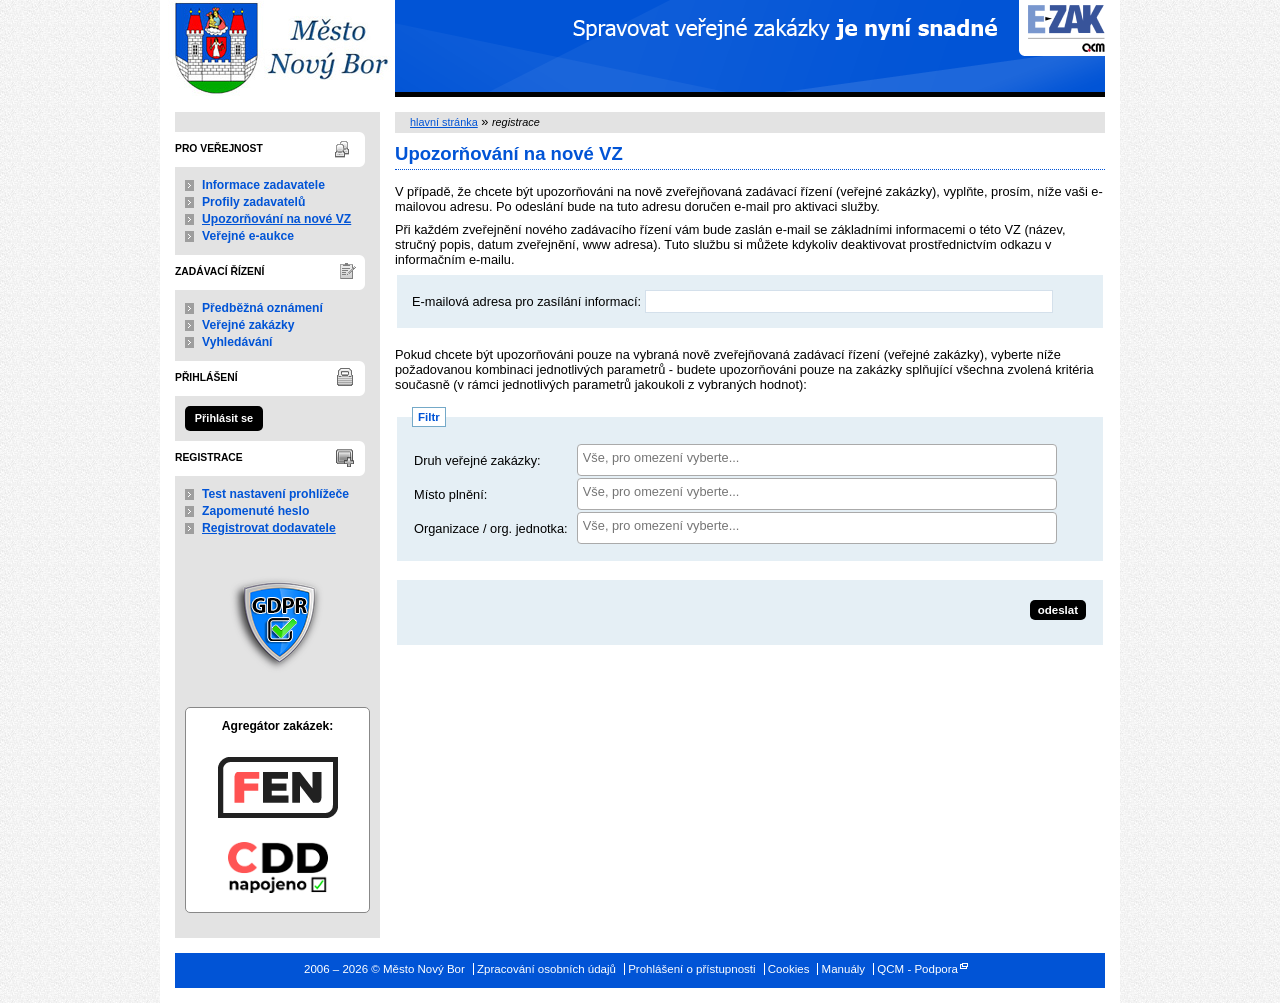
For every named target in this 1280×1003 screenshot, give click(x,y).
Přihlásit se (224, 418)
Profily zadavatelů (253, 202)
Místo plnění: (450, 494)
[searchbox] (817, 457)
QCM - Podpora (917, 969)
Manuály (844, 969)
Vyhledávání (237, 342)
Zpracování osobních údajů (546, 969)
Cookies (789, 969)
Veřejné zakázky (248, 325)
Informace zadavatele (263, 185)
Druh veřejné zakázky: (477, 460)
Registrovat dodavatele (269, 528)
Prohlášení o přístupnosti (691, 969)
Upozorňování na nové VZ (276, 219)
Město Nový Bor (277, 48)
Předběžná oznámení (262, 308)
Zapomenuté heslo (255, 511)
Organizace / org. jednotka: (491, 528)
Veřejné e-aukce (248, 236)
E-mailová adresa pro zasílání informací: (526, 301)
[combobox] (817, 460)
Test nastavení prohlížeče (275, 494)
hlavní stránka (444, 122)
